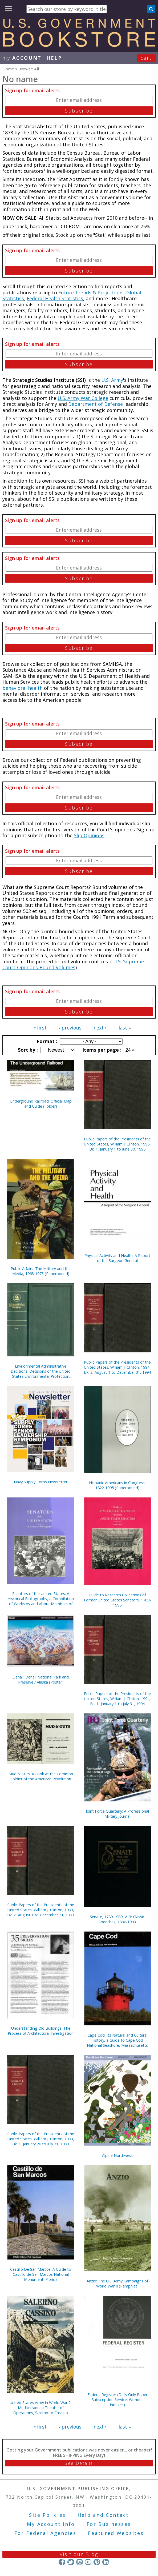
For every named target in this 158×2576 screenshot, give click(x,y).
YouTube (88, 2562)
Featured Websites (116, 2533)
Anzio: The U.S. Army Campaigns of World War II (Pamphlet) (117, 2283)
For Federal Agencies (45, 2533)
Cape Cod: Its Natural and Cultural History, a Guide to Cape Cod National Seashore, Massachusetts (117, 2040)
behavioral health (23, 688)
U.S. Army (112, 380)
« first (40, 1027)
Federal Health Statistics (55, 298)
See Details (79, 2463)
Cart (146, 58)
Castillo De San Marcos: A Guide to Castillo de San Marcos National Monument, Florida (40, 2274)
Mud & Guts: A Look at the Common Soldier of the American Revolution (41, 1776)
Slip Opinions (89, 835)
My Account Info (51, 2524)
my (22, 58)
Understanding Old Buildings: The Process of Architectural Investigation (41, 2031)
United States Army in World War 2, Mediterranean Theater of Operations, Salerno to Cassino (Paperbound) (41, 2407)
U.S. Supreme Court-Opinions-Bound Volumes (73, 964)
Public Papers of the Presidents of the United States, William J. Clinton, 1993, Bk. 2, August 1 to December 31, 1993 (40, 1909)
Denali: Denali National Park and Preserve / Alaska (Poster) (41, 1679)
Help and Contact (103, 2515)
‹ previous (70, 1027)
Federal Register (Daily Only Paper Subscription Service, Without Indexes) (117, 2399)
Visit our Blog (79, 2554)
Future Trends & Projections (91, 292)
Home (8, 68)
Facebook (62, 2562)
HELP (54, 58)
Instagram (79, 2562)
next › (100, 1027)
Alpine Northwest (117, 2155)
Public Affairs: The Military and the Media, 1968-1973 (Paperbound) (41, 1271)
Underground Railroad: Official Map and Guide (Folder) (41, 1104)
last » (125, 1027)
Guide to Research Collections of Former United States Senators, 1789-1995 (117, 1600)
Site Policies (47, 2515)
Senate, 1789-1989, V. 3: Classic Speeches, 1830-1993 (117, 1919)
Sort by (27, 1050)
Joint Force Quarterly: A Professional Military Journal (117, 1814)
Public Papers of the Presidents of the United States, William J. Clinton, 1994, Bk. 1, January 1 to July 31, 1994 (117, 1698)
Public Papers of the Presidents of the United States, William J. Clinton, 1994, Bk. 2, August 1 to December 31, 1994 (117, 1367)
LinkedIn (105, 2562)
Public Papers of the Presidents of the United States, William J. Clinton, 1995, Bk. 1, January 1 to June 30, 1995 (117, 1144)
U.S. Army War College (83, 398)
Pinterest (97, 2562)
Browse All (28, 68)
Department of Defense (95, 404)
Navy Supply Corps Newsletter (40, 1481)
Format (46, 1041)
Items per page (101, 1050)
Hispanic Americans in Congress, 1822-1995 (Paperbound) (117, 1485)
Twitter (70, 2562)
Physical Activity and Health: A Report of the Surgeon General (117, 1258)
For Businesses (109, 2524)
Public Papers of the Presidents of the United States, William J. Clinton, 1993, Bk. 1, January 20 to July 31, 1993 (40, 2138)
